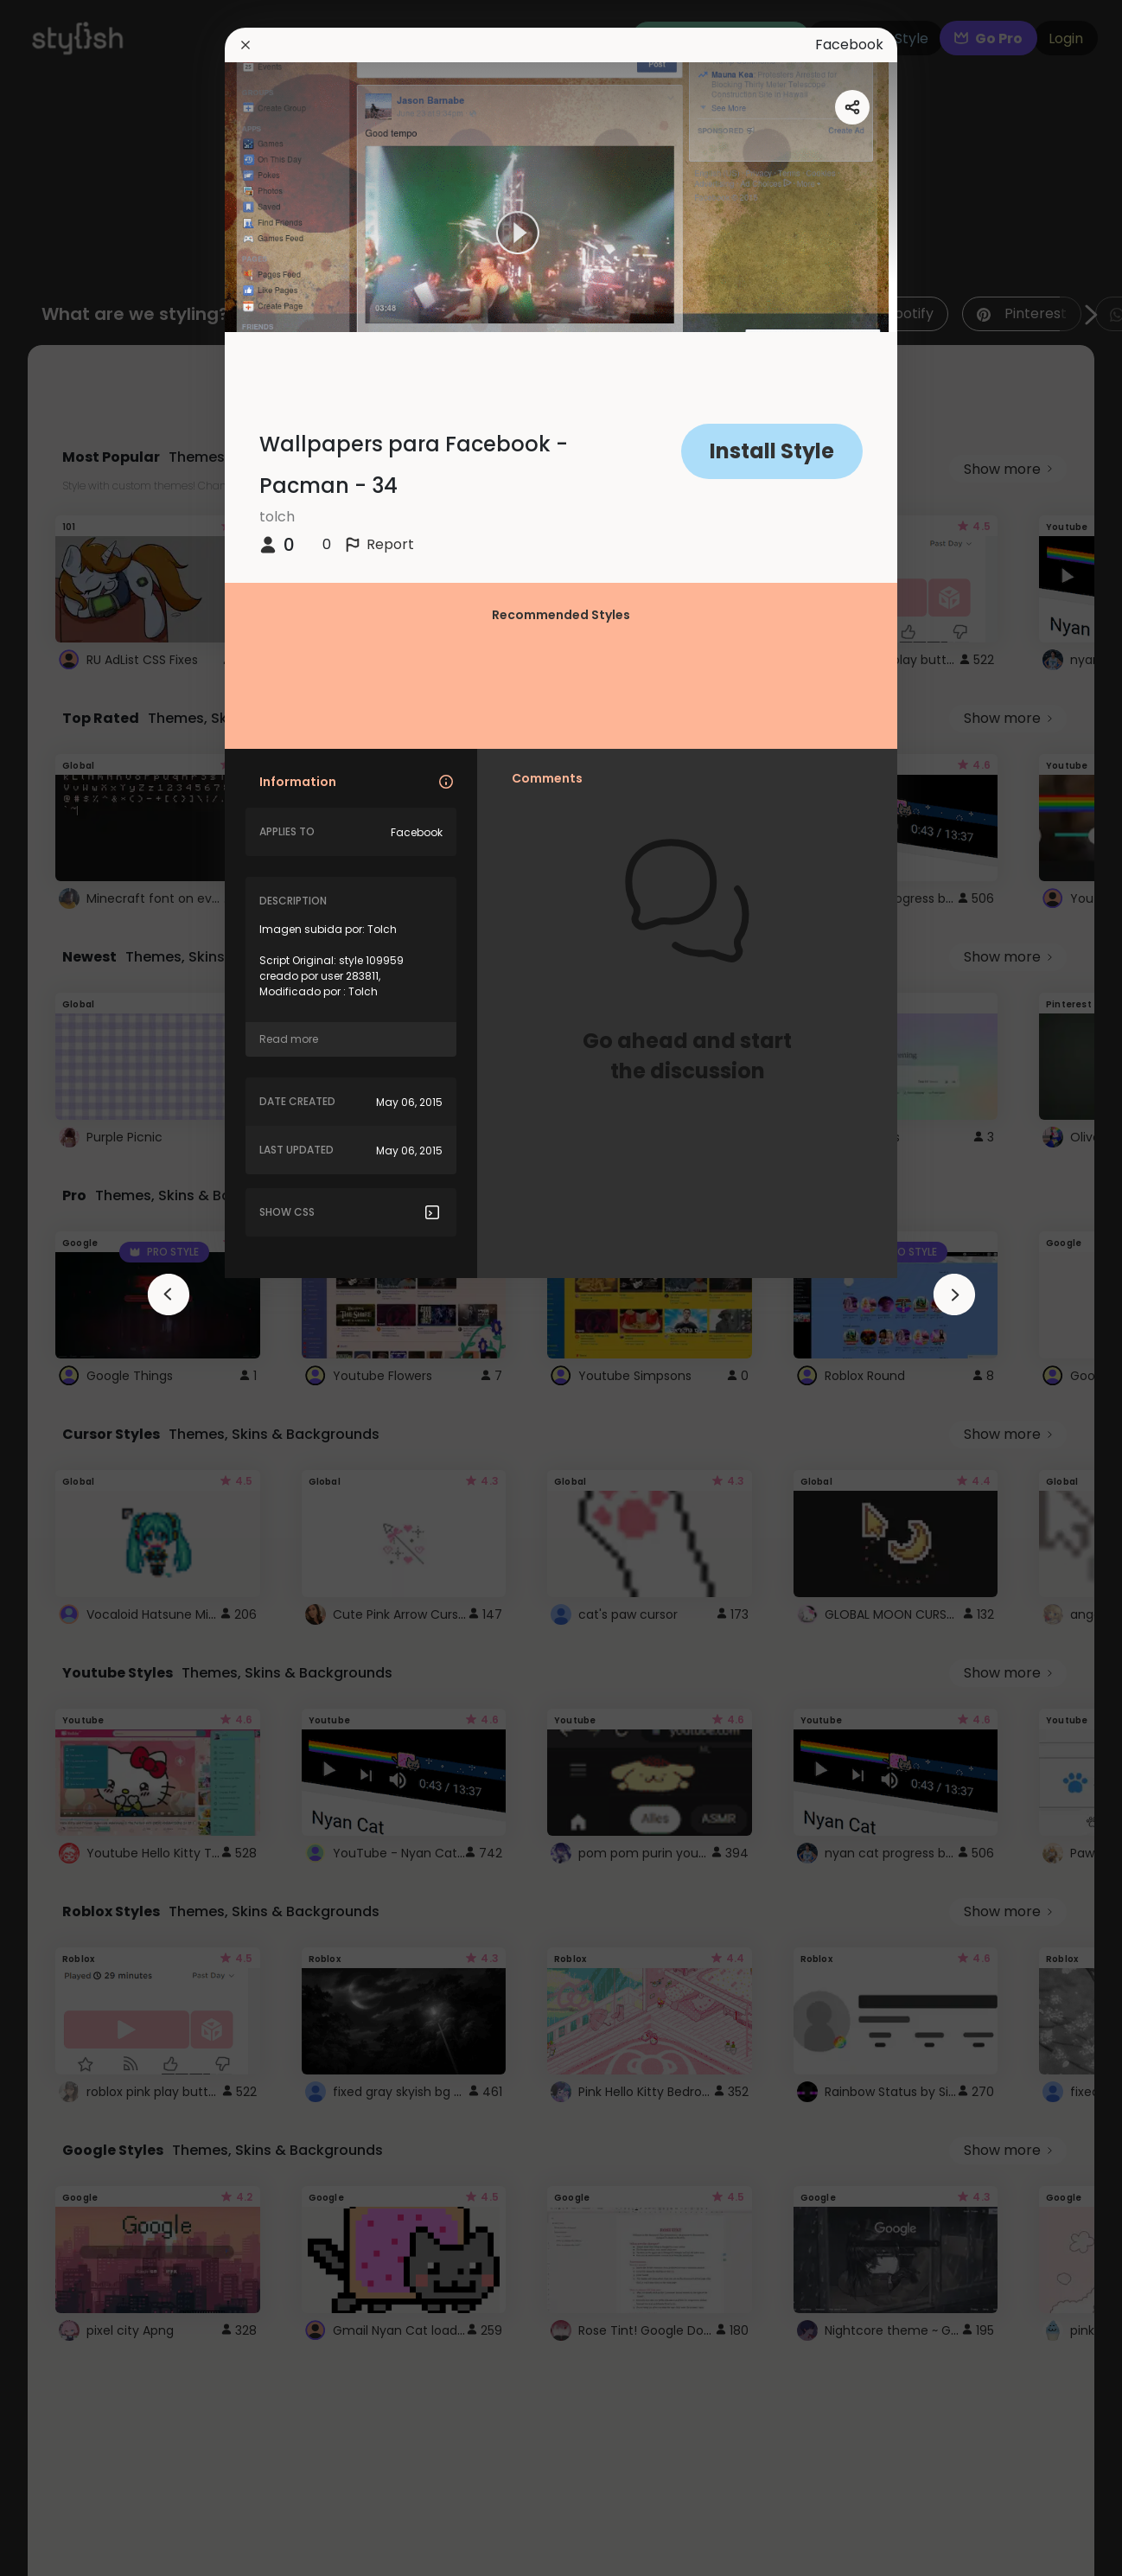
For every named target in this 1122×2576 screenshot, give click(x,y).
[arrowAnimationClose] (168, 1294)
